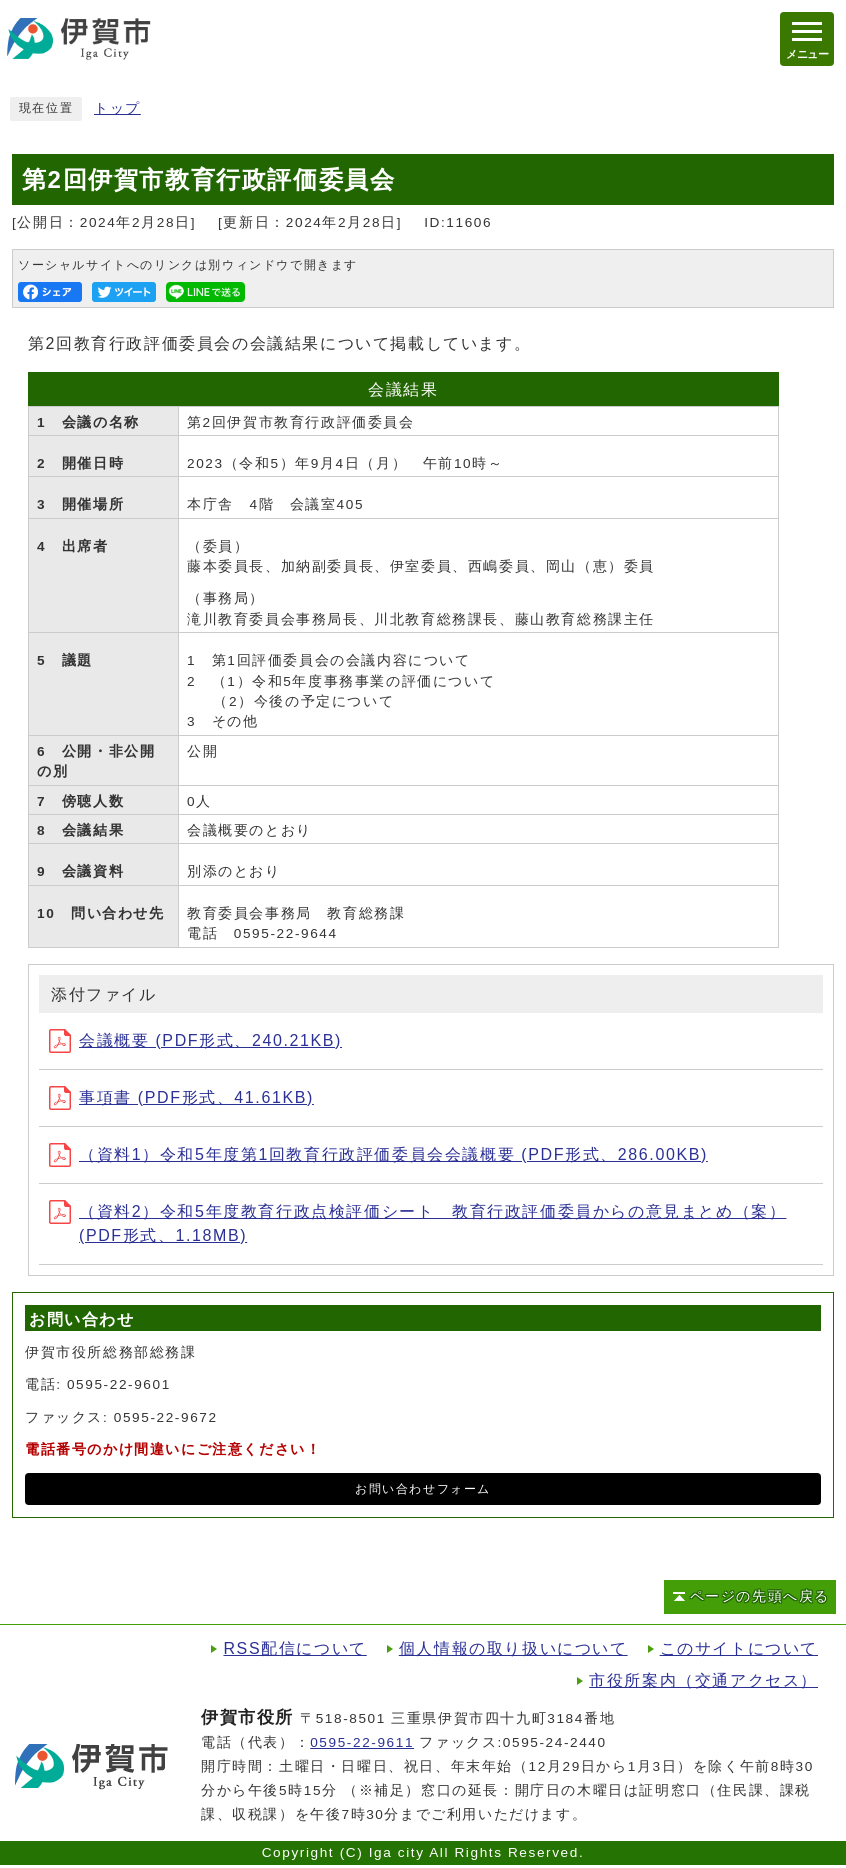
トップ (117, 108)
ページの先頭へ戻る (760, 1596)
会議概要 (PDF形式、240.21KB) (195, 1040)
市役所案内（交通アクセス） (703, 1680)
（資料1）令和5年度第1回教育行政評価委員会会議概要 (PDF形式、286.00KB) (378, 1154)
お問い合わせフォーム (423, 1489)
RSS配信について (294, 1648)
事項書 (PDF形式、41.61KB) (181, 1097)
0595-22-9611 (362, 1742)
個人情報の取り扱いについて (513, 1648)
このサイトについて (739, 1648)
